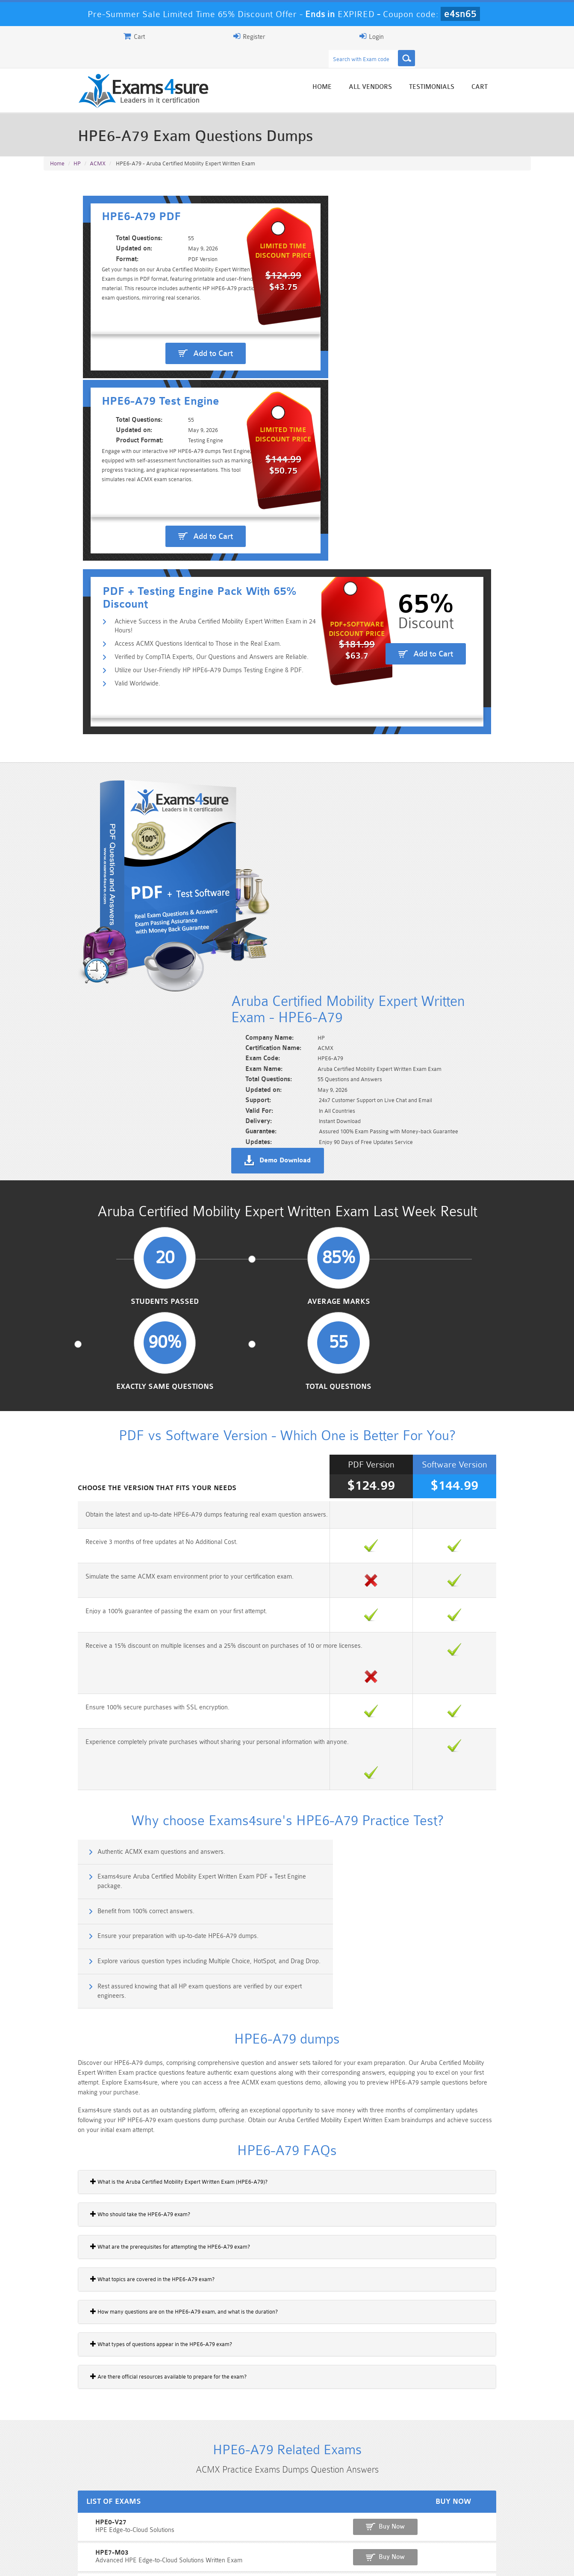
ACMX (98, 146)
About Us (87, 2561)
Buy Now (497, 1923)
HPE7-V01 (61, 1978)
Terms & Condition (181, 2561)
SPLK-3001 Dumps (409, 2525)
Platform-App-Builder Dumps (84, 2529)
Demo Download (325, 706)
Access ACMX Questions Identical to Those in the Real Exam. (161, 415)
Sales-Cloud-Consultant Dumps (246, 2514)
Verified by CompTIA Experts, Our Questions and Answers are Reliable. (175, 428)
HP (77, 146)
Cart (520, 69)
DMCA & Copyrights (292, 2561)
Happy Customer (283, 2450)
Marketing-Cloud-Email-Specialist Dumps (490, 2514)
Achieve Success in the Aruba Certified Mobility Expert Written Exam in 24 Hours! (188, 401)
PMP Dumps (84, 2510)
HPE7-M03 (62, 1948)
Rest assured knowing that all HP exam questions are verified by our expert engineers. (411, 1386)
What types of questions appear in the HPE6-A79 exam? (120, 1731)
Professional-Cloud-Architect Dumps (327, 2514)
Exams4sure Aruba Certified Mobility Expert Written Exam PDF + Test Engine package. (413, 1312)
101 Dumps (165, 2510)
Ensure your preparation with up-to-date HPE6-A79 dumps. (389, 1344)
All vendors (411, 69)
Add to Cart (169, 325)
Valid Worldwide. (101, 456)
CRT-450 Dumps (409, 2510)
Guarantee (129, 2561)
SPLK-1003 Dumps (327, 2525)
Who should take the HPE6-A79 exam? (100, 1601)
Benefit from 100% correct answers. (107, 1344)
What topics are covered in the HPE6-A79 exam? (112, 1666)
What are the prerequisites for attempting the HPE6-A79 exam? (129, 1633)
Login (476, 36)
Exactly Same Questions (349, 883)
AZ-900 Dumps (246, 2525)
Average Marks (224, 883)
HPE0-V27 (61, 1919)
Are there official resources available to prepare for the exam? (128, 1763)
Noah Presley (283, 2434)
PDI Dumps (165, 2525)
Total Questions (474, 883)
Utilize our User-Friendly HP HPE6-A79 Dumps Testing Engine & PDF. (172, 442)
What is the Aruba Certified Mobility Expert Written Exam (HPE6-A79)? (138, 1568)
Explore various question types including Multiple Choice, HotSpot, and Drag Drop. (162, 1386)
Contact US (235, 2561)
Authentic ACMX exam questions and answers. (122, 1308)
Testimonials (472, 69)
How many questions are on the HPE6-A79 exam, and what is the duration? (143, 1698)
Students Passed (99, 883)
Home (363, 69)
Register (431, 36)
